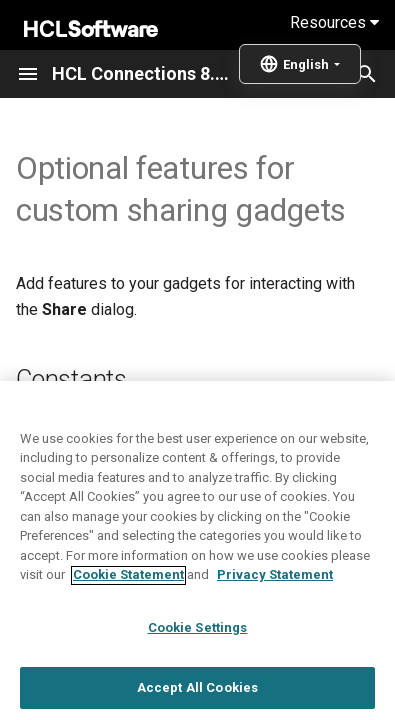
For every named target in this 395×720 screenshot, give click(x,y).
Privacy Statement (275, 636)
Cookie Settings (198, 689)
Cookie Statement (128, 636)
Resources (334, 22)
